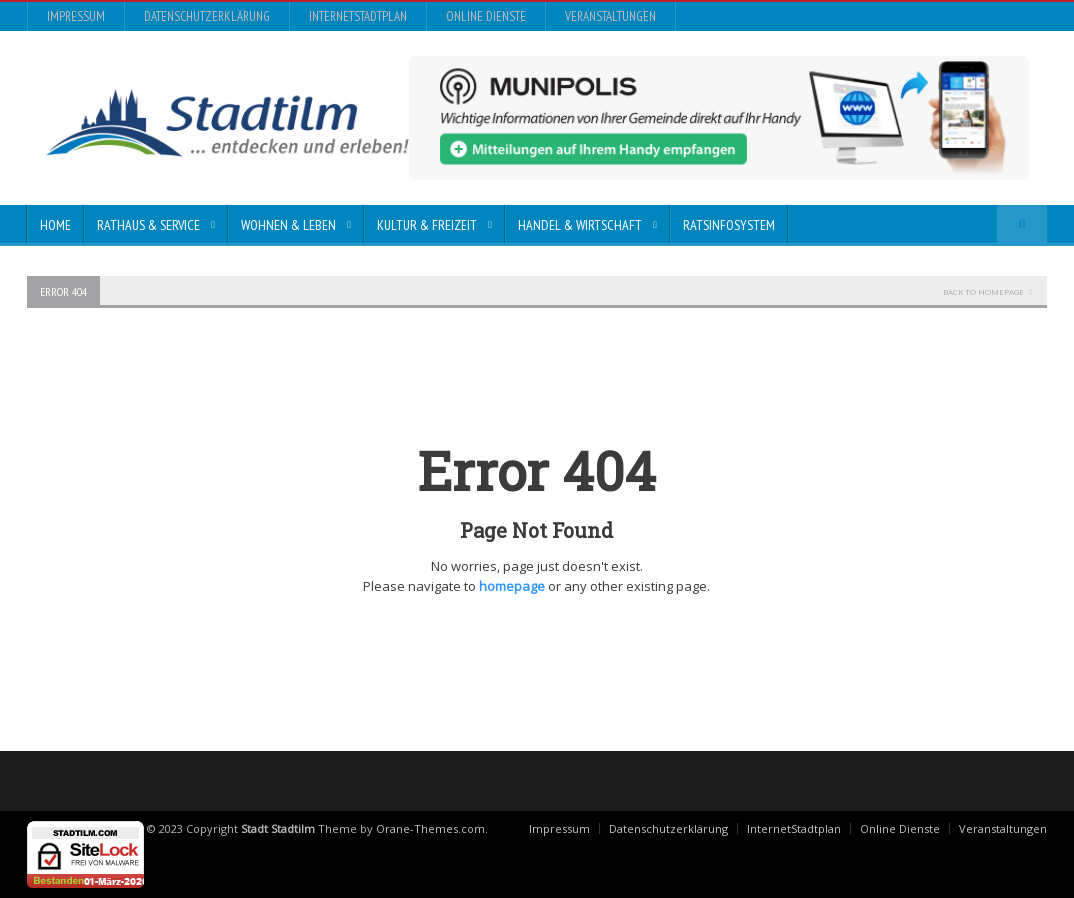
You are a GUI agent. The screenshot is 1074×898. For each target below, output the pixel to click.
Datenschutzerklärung (207, 16)
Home (55, 225)
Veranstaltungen (610, 16)
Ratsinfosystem (729, 225)
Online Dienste (486, 16)
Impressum (76, 16)
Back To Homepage (983, 291)
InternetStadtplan (358, 16)
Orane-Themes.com (430, 828)
